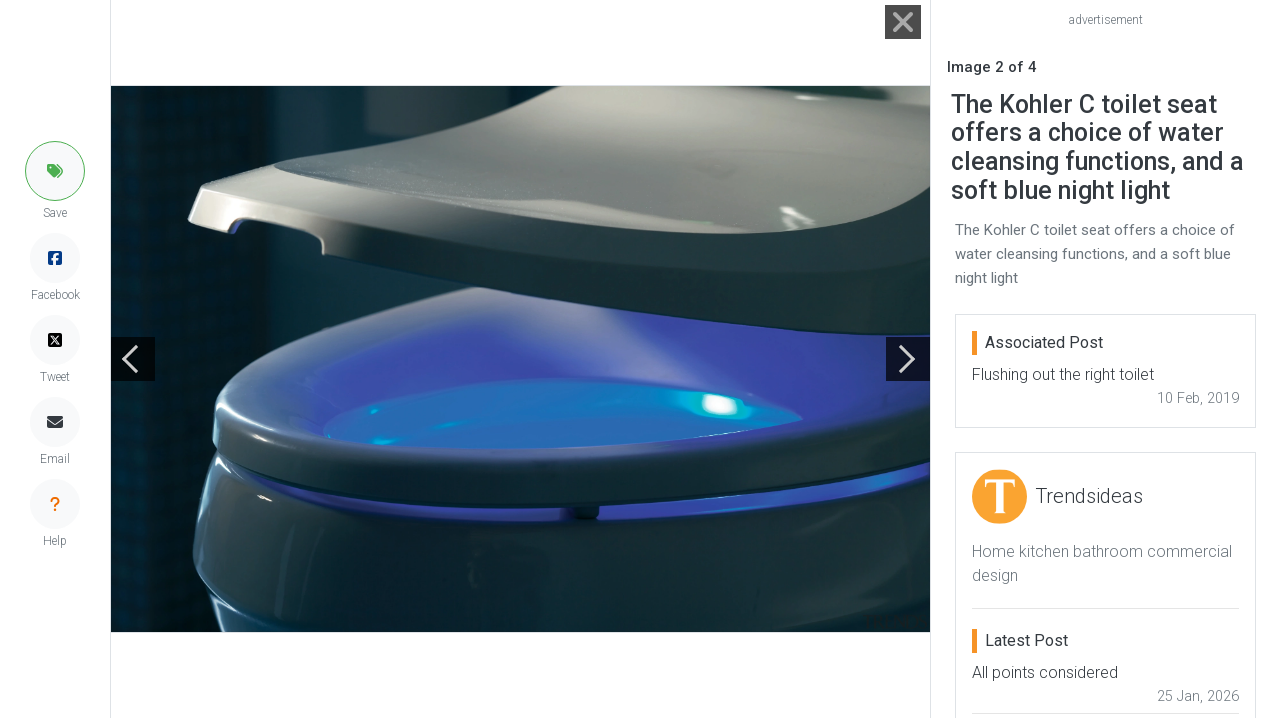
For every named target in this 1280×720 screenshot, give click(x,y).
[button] (55, 171)
